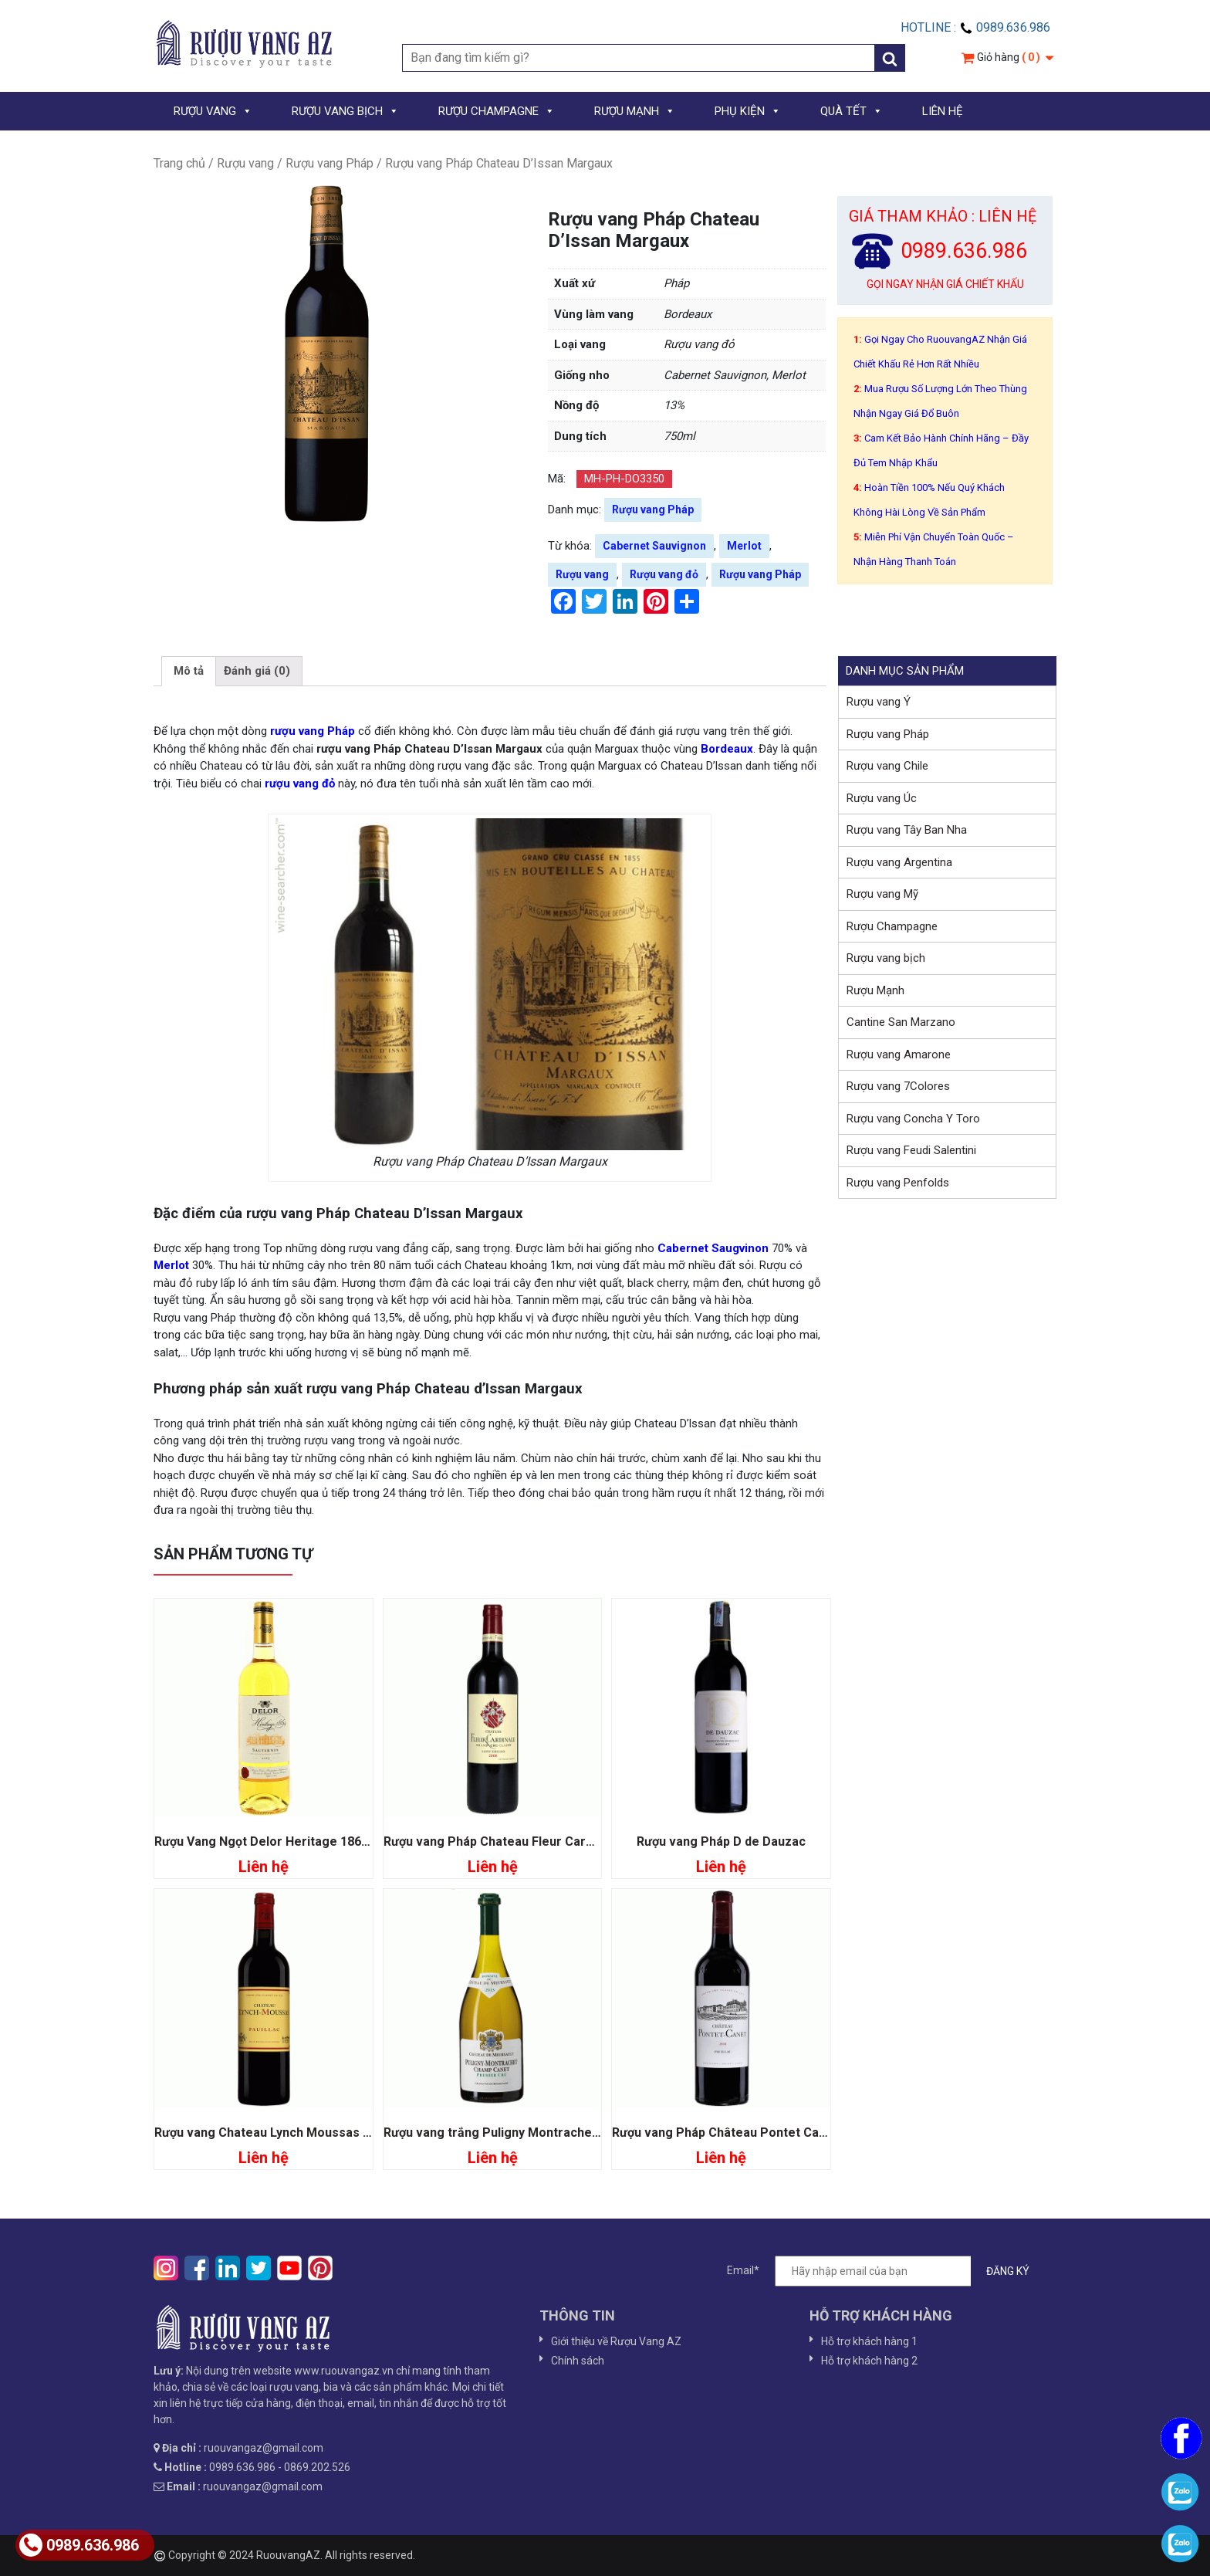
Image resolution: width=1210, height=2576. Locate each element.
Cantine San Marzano (901, 1022)
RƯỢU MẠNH (634, 111)
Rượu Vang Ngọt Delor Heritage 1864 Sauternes (293, 1841)
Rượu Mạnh (875, 990)
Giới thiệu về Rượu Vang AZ (616, 2341)
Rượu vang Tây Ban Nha (907, 830)
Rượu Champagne (892, 926)
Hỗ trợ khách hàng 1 (869, 2341)
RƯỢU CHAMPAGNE (496, 111)
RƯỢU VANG (213, 111)
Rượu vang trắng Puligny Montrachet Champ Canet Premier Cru (568, 2132)
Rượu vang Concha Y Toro (913, 1119)
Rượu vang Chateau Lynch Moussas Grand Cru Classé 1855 (324, 2132)
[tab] (188, 671)
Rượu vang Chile (887, 766)
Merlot (744, 546)
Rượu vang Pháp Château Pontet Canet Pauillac (749, 2132)
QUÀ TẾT (851, 111)
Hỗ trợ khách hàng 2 (869, 2360)
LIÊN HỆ (942, 111)
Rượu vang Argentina (899, 862)
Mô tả (189, 671)
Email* (886, 2271)
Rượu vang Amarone (899, 1054)
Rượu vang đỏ (664, 574)
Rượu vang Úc (882, 798)
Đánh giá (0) (257, 671)
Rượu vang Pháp (329, 163)
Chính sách (577, 2360)
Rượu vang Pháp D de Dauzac (721, 1841)
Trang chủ (179, 163)
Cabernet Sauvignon (654, 546)
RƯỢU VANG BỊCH (345, 111)
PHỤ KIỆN (748, 111)
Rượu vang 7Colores (898, 1086)
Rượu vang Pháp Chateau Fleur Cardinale (502, 1841)
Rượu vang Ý (879, 702)
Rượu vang (245, 163)
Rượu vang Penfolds (898, 1183)
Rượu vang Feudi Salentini (911, 1150)
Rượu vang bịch (886, 958)
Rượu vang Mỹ (882, 894)
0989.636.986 (79, 2545)
